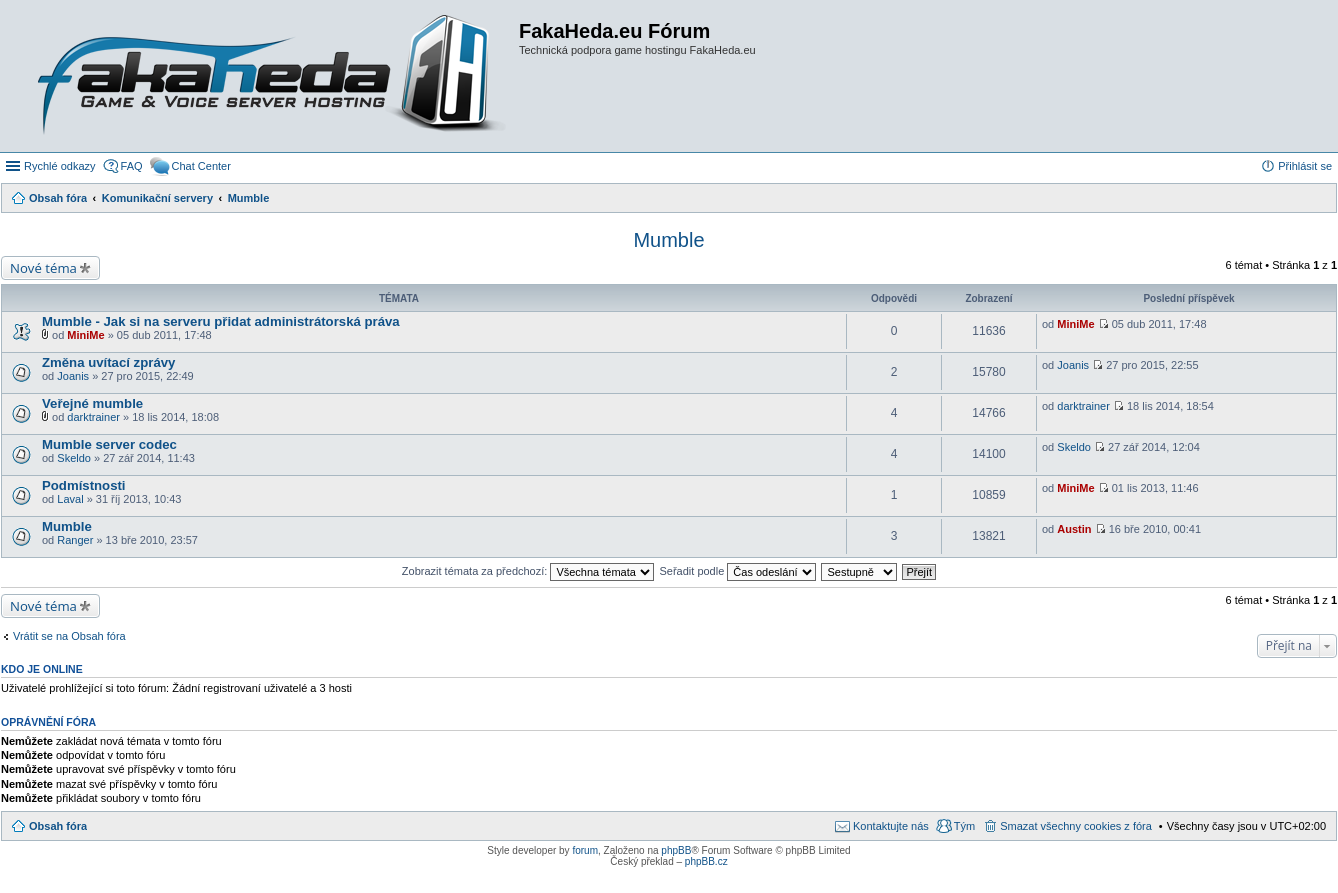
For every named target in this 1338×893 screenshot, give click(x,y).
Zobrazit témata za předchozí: (528, 571)
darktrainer (93, 417)
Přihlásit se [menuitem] (1305, 166)
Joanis (73, 376)
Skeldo (74, 458)
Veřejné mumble (92, 403)
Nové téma (43, 268)
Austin (1074, 529)
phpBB (676, 850)
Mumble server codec (109, 444)
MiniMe (85, 335)
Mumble (668, 240)
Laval (70, 499)
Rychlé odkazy (60, 166)
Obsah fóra (58, 826)
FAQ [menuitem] (132, 166)
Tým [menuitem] (964, 826)
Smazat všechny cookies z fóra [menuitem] (1076, 826)
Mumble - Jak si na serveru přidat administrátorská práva (221, 321)
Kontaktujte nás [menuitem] (891, 826)
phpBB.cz (706, 861)
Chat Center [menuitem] (201, 166)
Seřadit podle (737, 571)
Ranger (75, 540)
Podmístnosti (84, 485)
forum (585, 850)
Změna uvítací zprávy (108, 362)
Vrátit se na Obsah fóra (69, 636)
